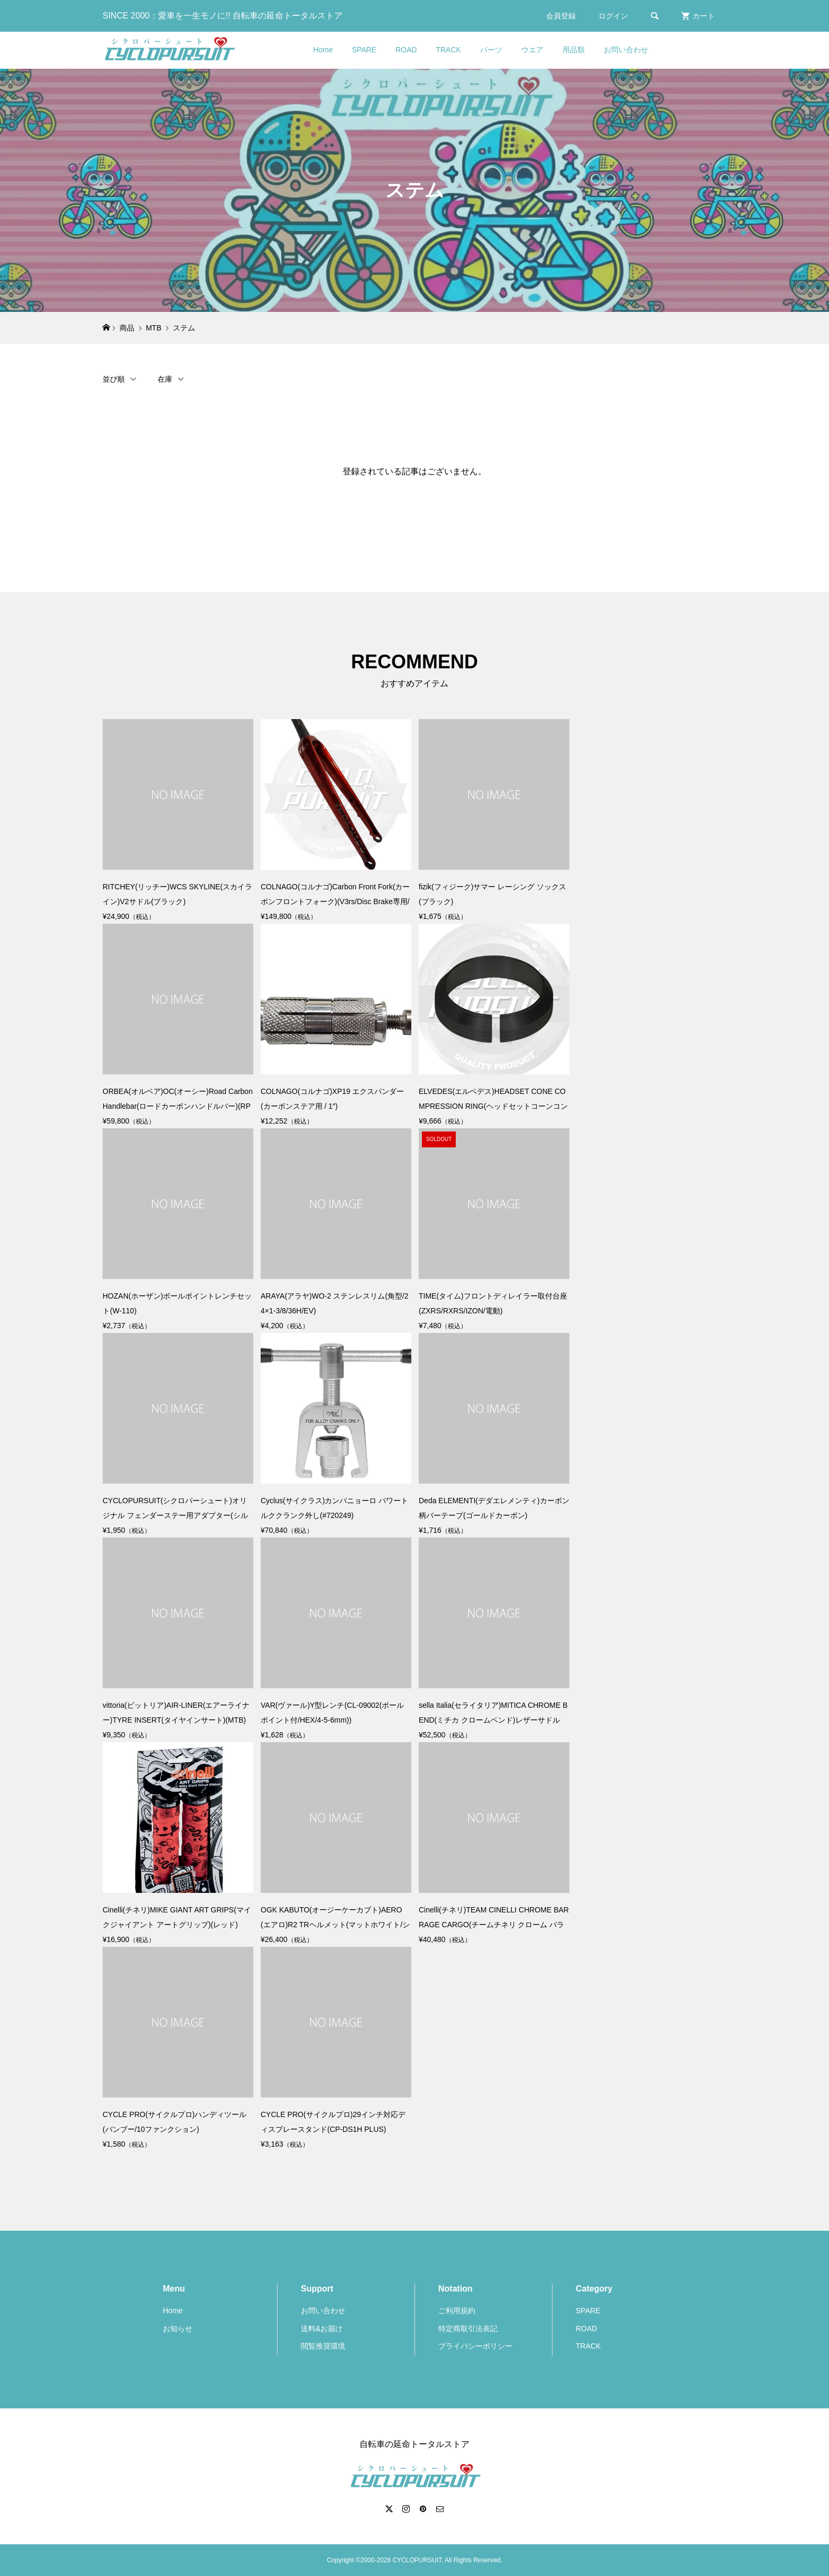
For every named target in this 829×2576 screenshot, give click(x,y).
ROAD (406, 49)
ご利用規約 (456, 2310)
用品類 (574, 49)
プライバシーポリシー (475, 2346)
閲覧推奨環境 (323, 2346)
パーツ (491, 49)
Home (323, 49)
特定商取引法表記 (468, 2328)
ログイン (613, 16)
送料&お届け (322, 2328)
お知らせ (177, 2328)
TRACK (448, 49)
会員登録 (561, 16)
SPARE (364, 49)
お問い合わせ (626, 49)
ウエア (532, 49)
